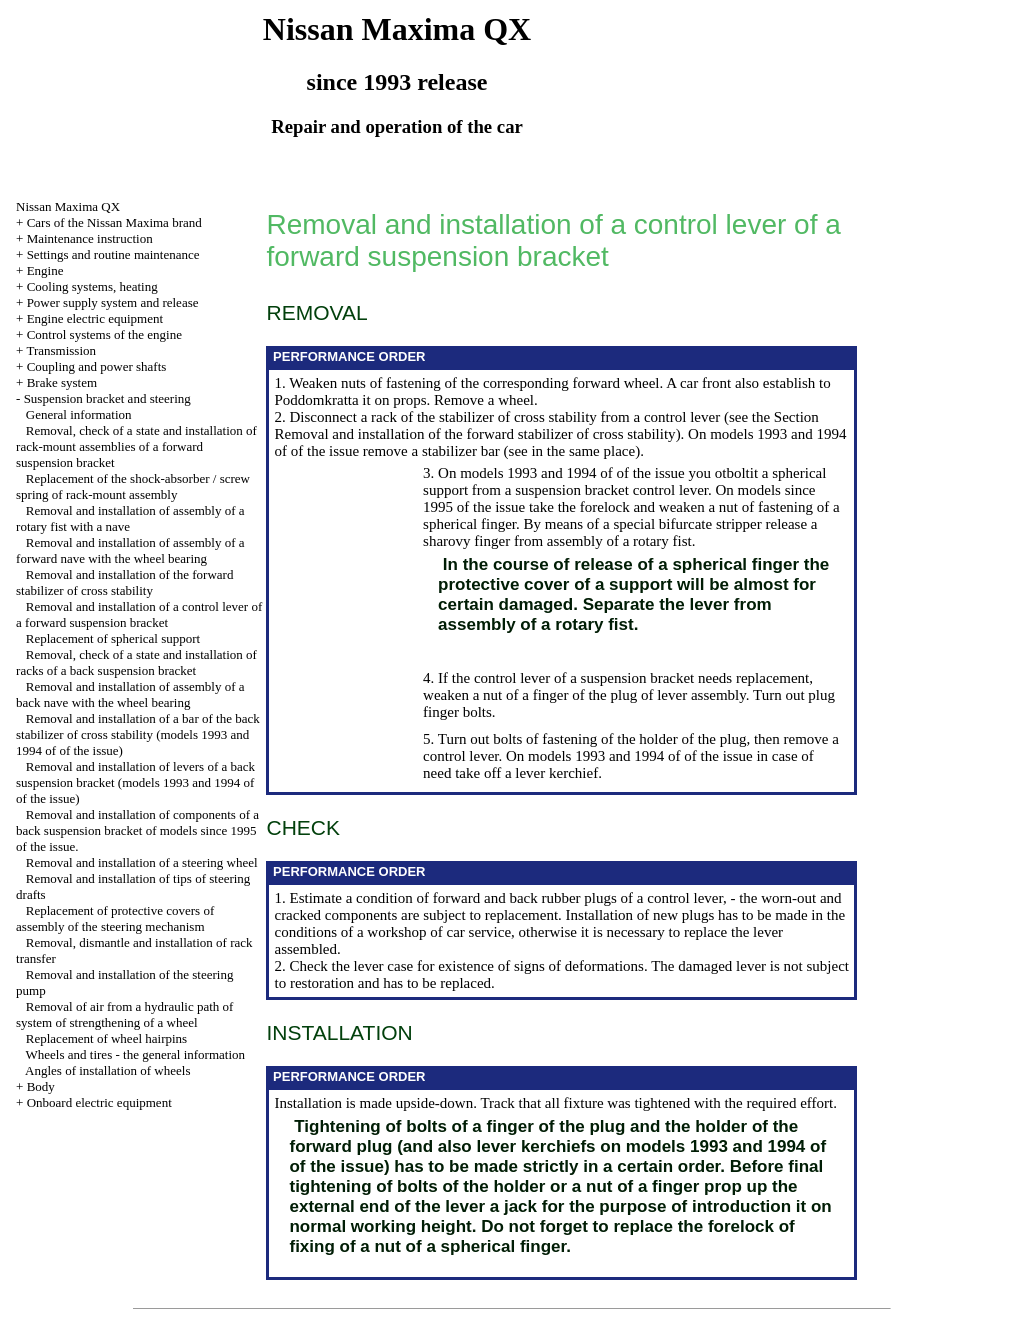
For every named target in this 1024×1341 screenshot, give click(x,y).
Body (41, 1086)
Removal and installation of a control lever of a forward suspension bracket (139, 614)
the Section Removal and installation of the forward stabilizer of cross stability (546, 425)
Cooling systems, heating (92, 286)
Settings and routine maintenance (113, 254)
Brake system (62, 382)
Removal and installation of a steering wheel (142, 862)
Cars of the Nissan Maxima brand (114, 222)
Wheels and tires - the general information (135, 1054)
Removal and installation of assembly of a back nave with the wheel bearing (130, 694)
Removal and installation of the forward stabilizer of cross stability (124, 582)
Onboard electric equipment (99, 1102)
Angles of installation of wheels (107, 1070)
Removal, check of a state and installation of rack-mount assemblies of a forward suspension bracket (136, 446)
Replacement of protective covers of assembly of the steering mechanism (115, 918)
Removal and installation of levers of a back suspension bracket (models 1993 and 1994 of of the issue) (135, 782)
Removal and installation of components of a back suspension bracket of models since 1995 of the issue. (137, 830)
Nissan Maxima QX (68, 206)
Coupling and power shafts (97, 366)
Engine (45, 270)
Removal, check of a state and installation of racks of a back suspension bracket (136, 662)
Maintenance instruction (90, 238)
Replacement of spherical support (113, 638)
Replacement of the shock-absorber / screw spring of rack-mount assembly (133, 486)
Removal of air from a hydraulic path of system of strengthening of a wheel (124, 1014)
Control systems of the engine (104, 334)
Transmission (61, 350)
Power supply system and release (113, 302)
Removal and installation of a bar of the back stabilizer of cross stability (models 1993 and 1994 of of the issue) (138, 734)
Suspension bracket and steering (107, 398)
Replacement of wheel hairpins (106, 1038)
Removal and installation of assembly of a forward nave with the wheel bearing (130, 550)
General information (79, 414)
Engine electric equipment (95, 318)
